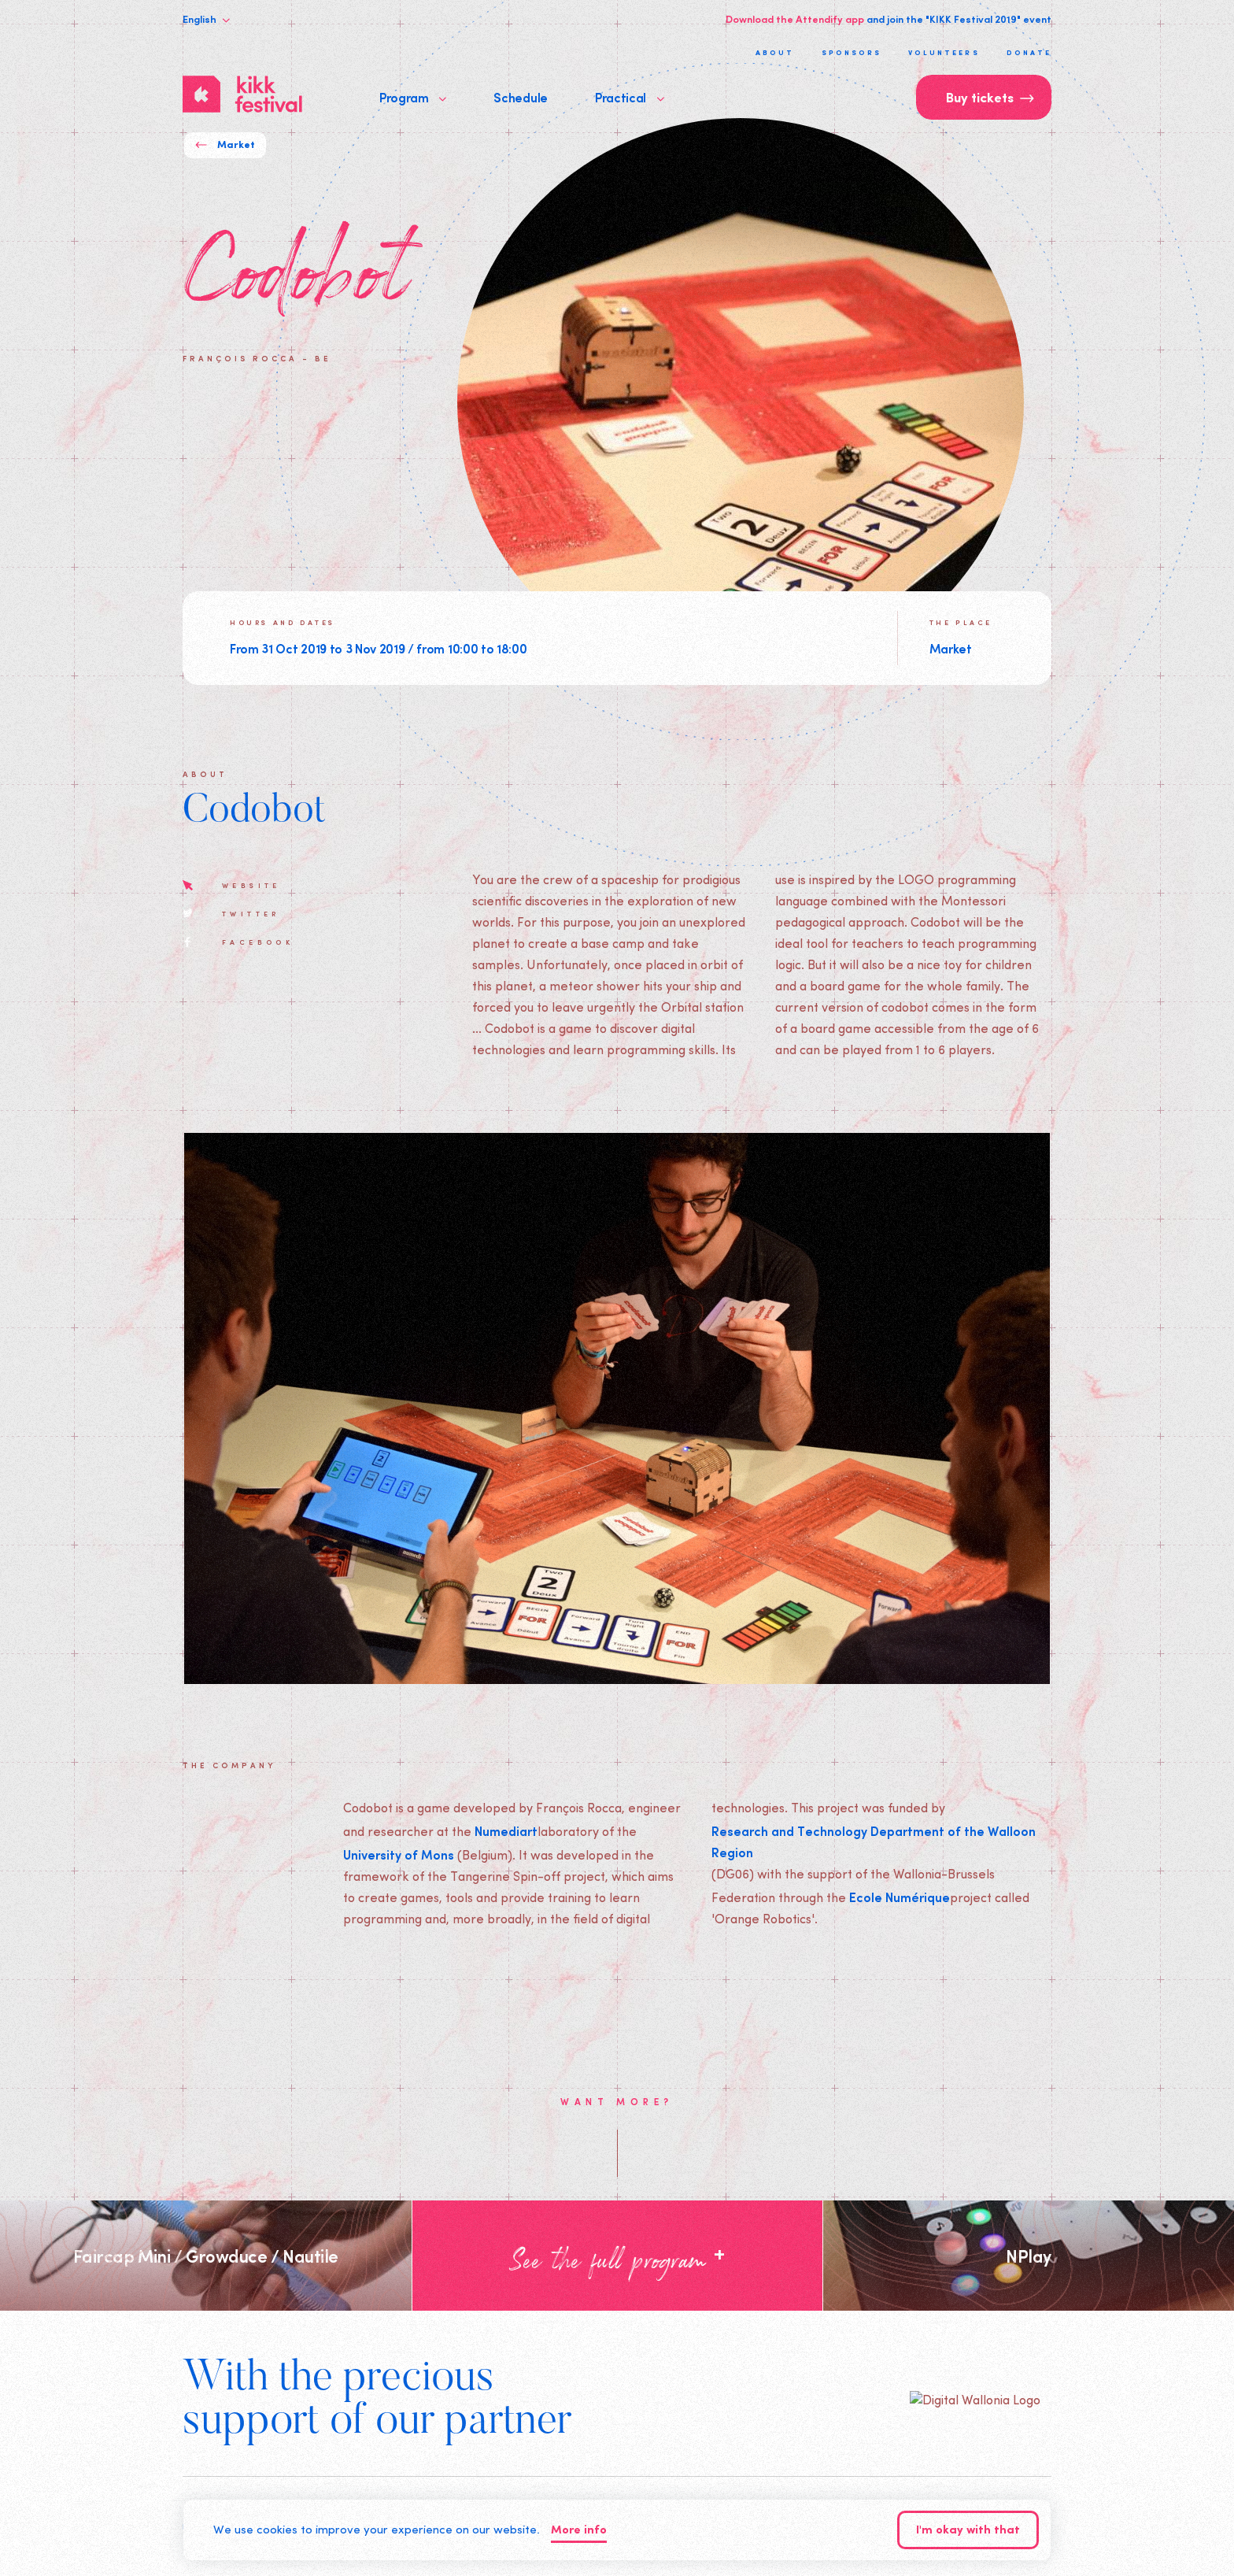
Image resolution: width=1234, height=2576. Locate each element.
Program (412, 96)
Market (225, 145)
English (206, 19)
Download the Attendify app (795, 19)
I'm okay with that (968, 2531)
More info (579, 2531)
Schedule (520, 96)
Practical (629, 96)
